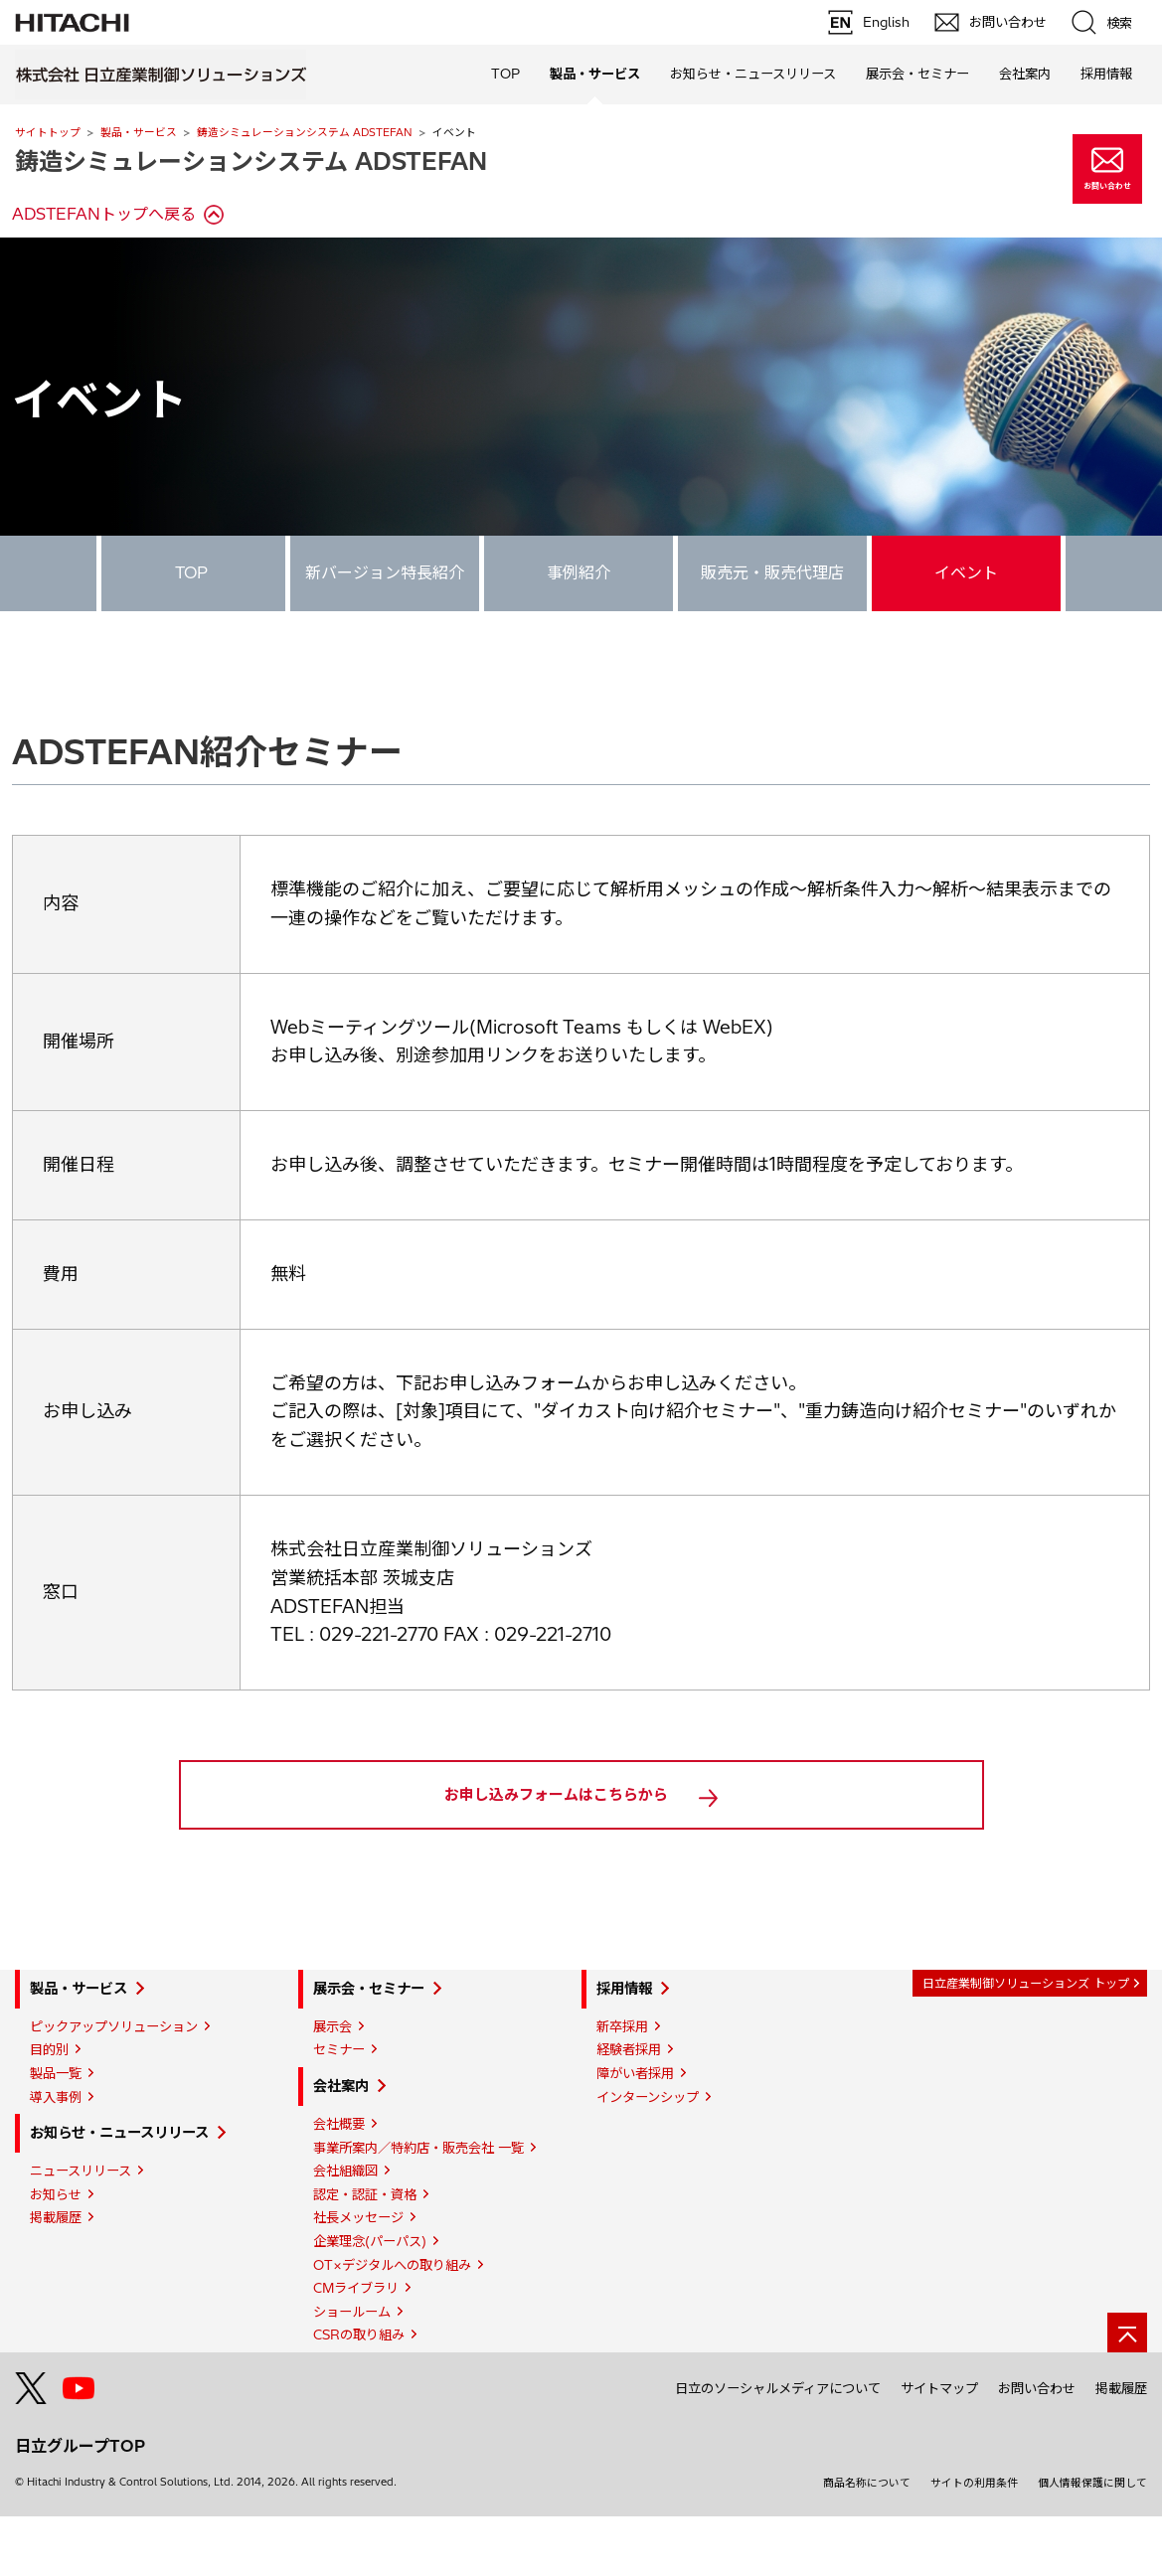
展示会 (332, 2086)
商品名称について (867, 2542)
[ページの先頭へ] (1127, 2392)
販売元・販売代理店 (772, 572)
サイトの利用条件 (974, 2542)
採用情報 (624, 2048)
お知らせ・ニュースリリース (119, 2192)
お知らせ (56, 2254)
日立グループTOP (80, 2505)
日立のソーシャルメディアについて (778, 2448)
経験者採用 (628, 2109)
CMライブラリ (356, 2347)
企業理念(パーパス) (369, 2301)
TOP (505, 73)
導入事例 (56, 2157)
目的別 (49, 2109)
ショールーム (352, 2371)
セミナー (339, 2109)
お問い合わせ (1037, 2448)
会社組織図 (345, 2230)
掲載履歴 (56, 2277)
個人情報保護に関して (1092, 2542)
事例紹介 (578, 572)
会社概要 (339, 2183)
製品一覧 (56, 2133)
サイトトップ (48, 132)
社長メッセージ (358, 2277)
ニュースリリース (80, 2230)
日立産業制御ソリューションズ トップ (1025, 2042)
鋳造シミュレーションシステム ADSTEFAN (305, 132)
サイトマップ (939, 2448)
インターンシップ (647, 2157)
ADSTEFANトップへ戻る (104, 214)
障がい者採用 (635, 2133)
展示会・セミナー (368, 2048)
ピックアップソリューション (114, 2086)
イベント (966, 572)
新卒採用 (622, 2086)
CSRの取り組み (359, 2394)
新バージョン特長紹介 (384, 572)
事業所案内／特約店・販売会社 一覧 (418, 2207)
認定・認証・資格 (364, 2254)
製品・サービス (138, 132)
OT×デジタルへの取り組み (392, 2325)
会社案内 (341, 2146)
